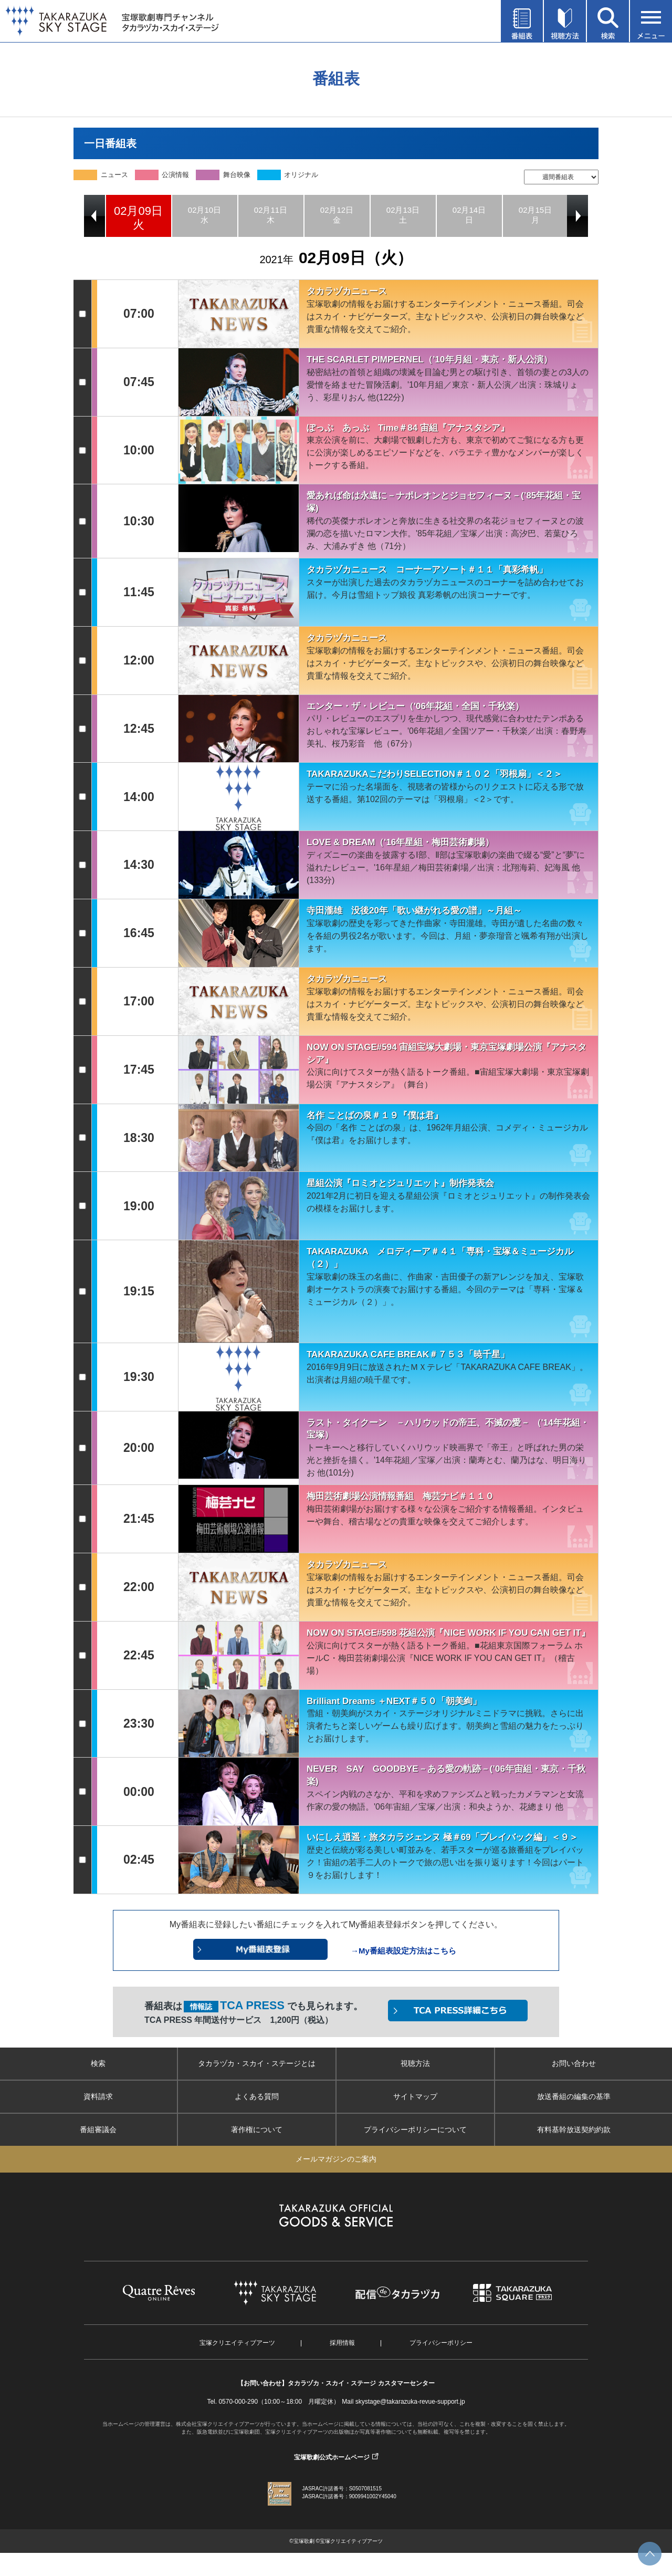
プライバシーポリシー (441, 2342)
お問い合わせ (574, 2063)
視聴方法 (415, 2063)
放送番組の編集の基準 (574, 2096)
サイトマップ (415, 2096)
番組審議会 (98, 2129)
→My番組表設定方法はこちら (403, 1950)
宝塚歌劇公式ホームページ (332, 2457)
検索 (98, 2063)
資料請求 (98, 2096)
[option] (139, 216)
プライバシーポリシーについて (415, 2129)
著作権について (256, 2129)
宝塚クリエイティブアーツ (237, 2342)
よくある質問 (257, 2096)
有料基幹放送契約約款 (574, 2129)
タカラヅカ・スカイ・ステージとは (257, 2063)
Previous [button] (94, 216)
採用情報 (342, 2342)
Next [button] (577, 216)
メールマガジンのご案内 (336, 2159)
